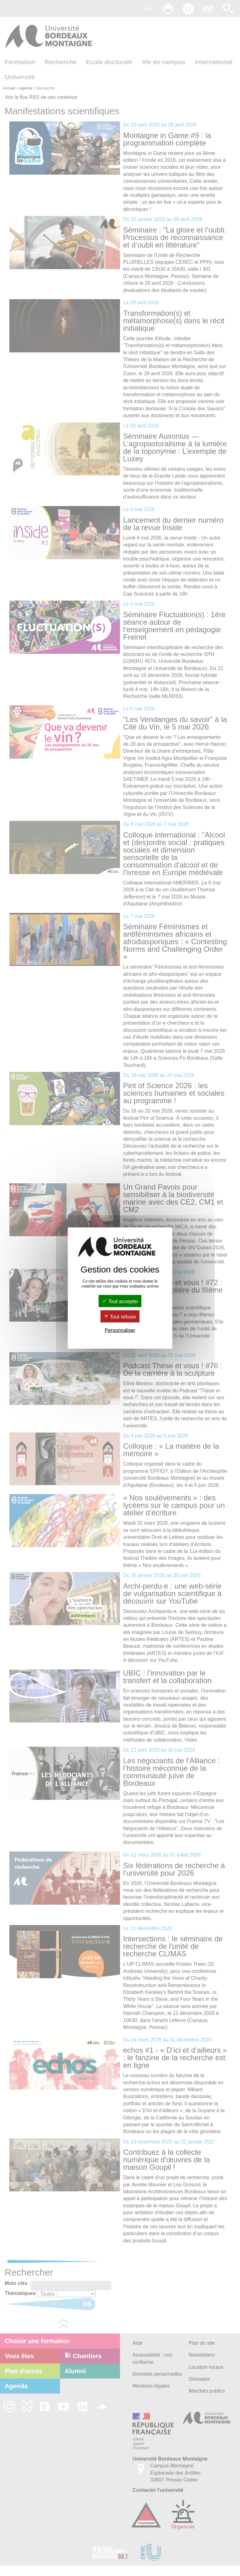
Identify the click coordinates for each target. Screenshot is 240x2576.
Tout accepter (120, 1301)
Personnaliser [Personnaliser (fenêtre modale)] (120, 1330)
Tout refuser (120, 1316)
